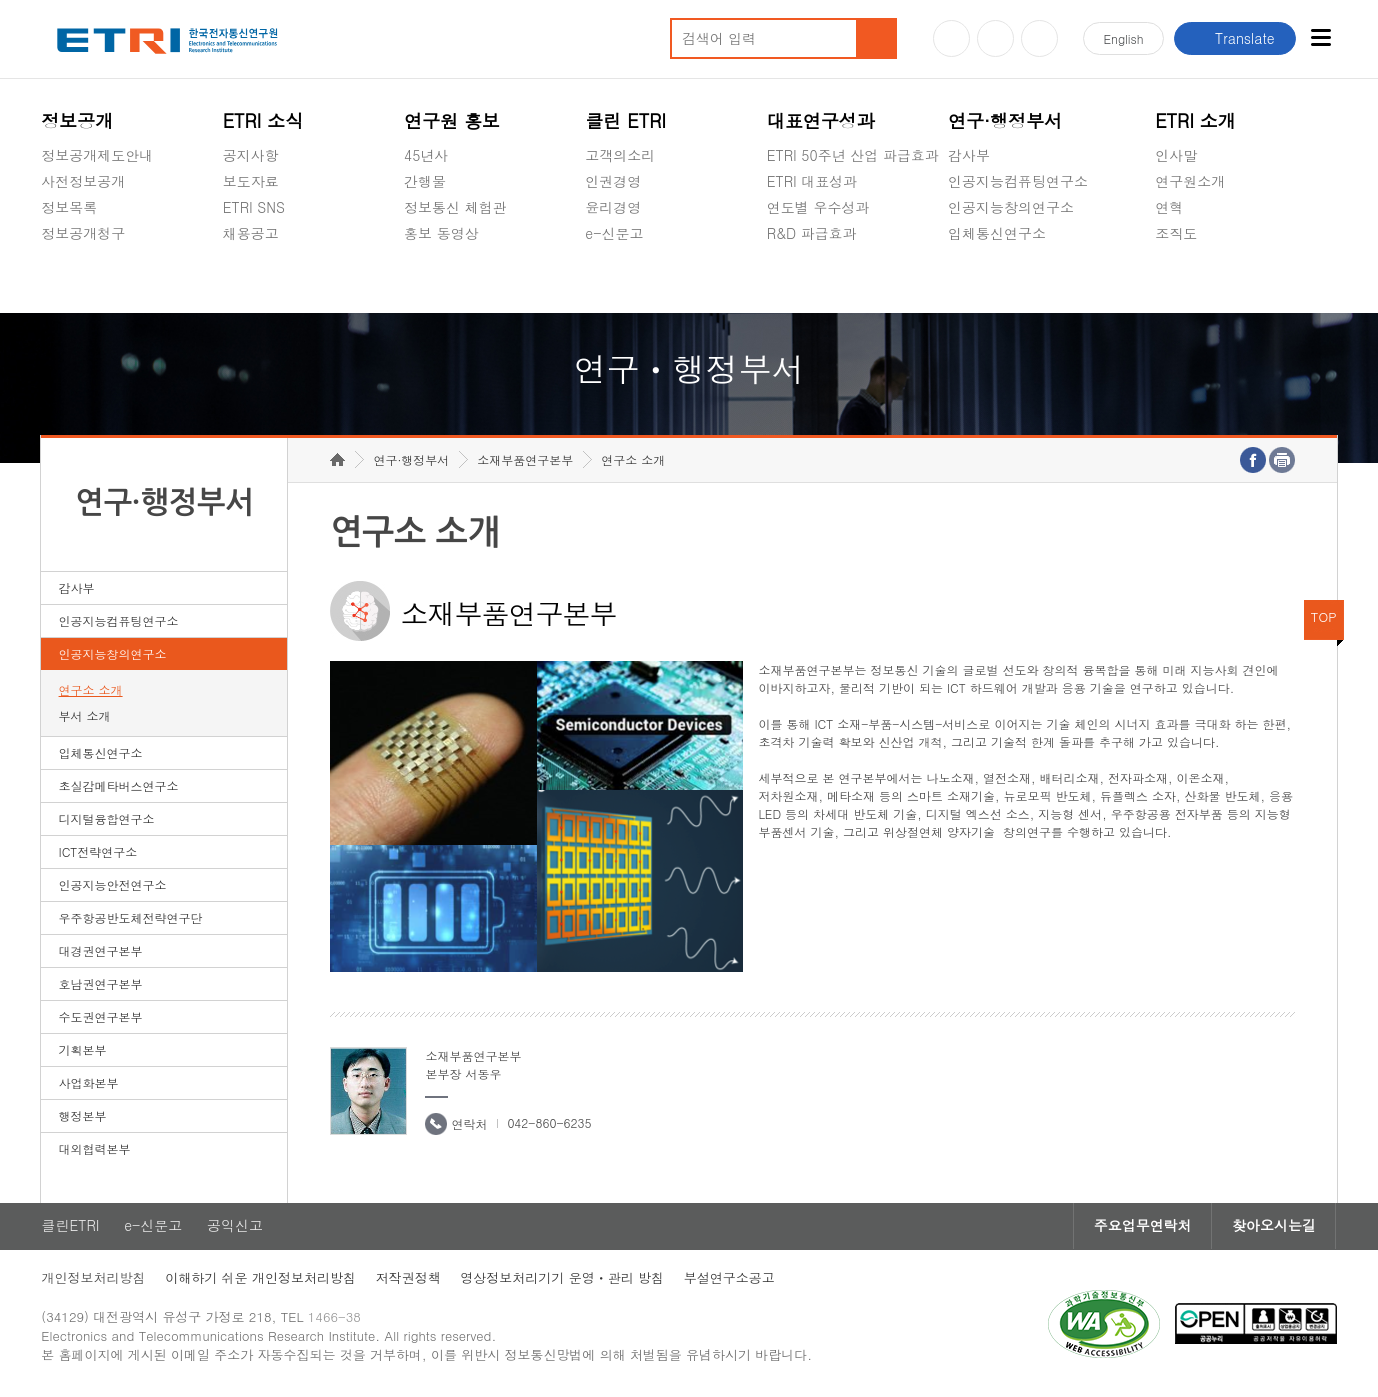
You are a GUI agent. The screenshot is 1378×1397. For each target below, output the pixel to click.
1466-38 (334, 1319)
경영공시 (69, 280)
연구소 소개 (91, 691)
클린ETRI (70, 1228)
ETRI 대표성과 (812, 181)
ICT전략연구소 (98, 853)
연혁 (1169, 207)
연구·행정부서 (1005, 120)
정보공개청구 (83, 233)
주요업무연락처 (1142, 1228)
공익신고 (613, 280)
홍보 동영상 (441, 233)
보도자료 (251, 181)
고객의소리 (620, 155)
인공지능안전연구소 (113, 886)
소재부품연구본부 (525, 461)
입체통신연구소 (997, 233)
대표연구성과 (821, 120)
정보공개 (77, 120)
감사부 (969, 155)
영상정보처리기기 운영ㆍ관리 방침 (563, 1280)
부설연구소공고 (730, 1280)
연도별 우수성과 (818, 207)
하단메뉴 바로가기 (0, 0)
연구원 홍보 (452, 120)
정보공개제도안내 (97, 155)
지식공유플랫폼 (816, 280)
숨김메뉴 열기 (51, 257)
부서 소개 (85, 717)
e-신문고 (614, 233)
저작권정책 (408, 1280)
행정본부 (83, 1117)
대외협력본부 (95, 1150)
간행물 (425, 181)
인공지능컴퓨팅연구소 (1018, 181)
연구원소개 (1190, 181)
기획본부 (83, 1051)
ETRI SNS (254, 207)
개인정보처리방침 (93, 1280)
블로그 (995, 38)
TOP (1324, 618)
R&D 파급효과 (812, 233)
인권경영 (613, 181)
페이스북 (1039, 38)
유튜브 (951, 38)
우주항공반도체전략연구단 (131, 919)
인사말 (1176, 155)
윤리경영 (613, 207)
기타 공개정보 (1199, 280)
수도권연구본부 (101, 1018)
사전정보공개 (83, 181)
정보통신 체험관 (455, 207)
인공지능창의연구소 (1011, 207)
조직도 (1176, 233)
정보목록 (69, 207)
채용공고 (251, 233)
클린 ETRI (625, 120)
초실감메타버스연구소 (1018, 280)
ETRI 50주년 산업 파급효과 (853, 155)
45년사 (426, 155)
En (1123, 38)
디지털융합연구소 (107, 820)
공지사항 (251, 155)
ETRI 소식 (263, 120)
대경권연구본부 (101, 952)
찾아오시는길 (1274, 1228)
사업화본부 (89, 1084)
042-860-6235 (549, 1124)
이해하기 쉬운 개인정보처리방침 (260, 1280)
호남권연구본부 (101, 985)
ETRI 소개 (1195, 120)
